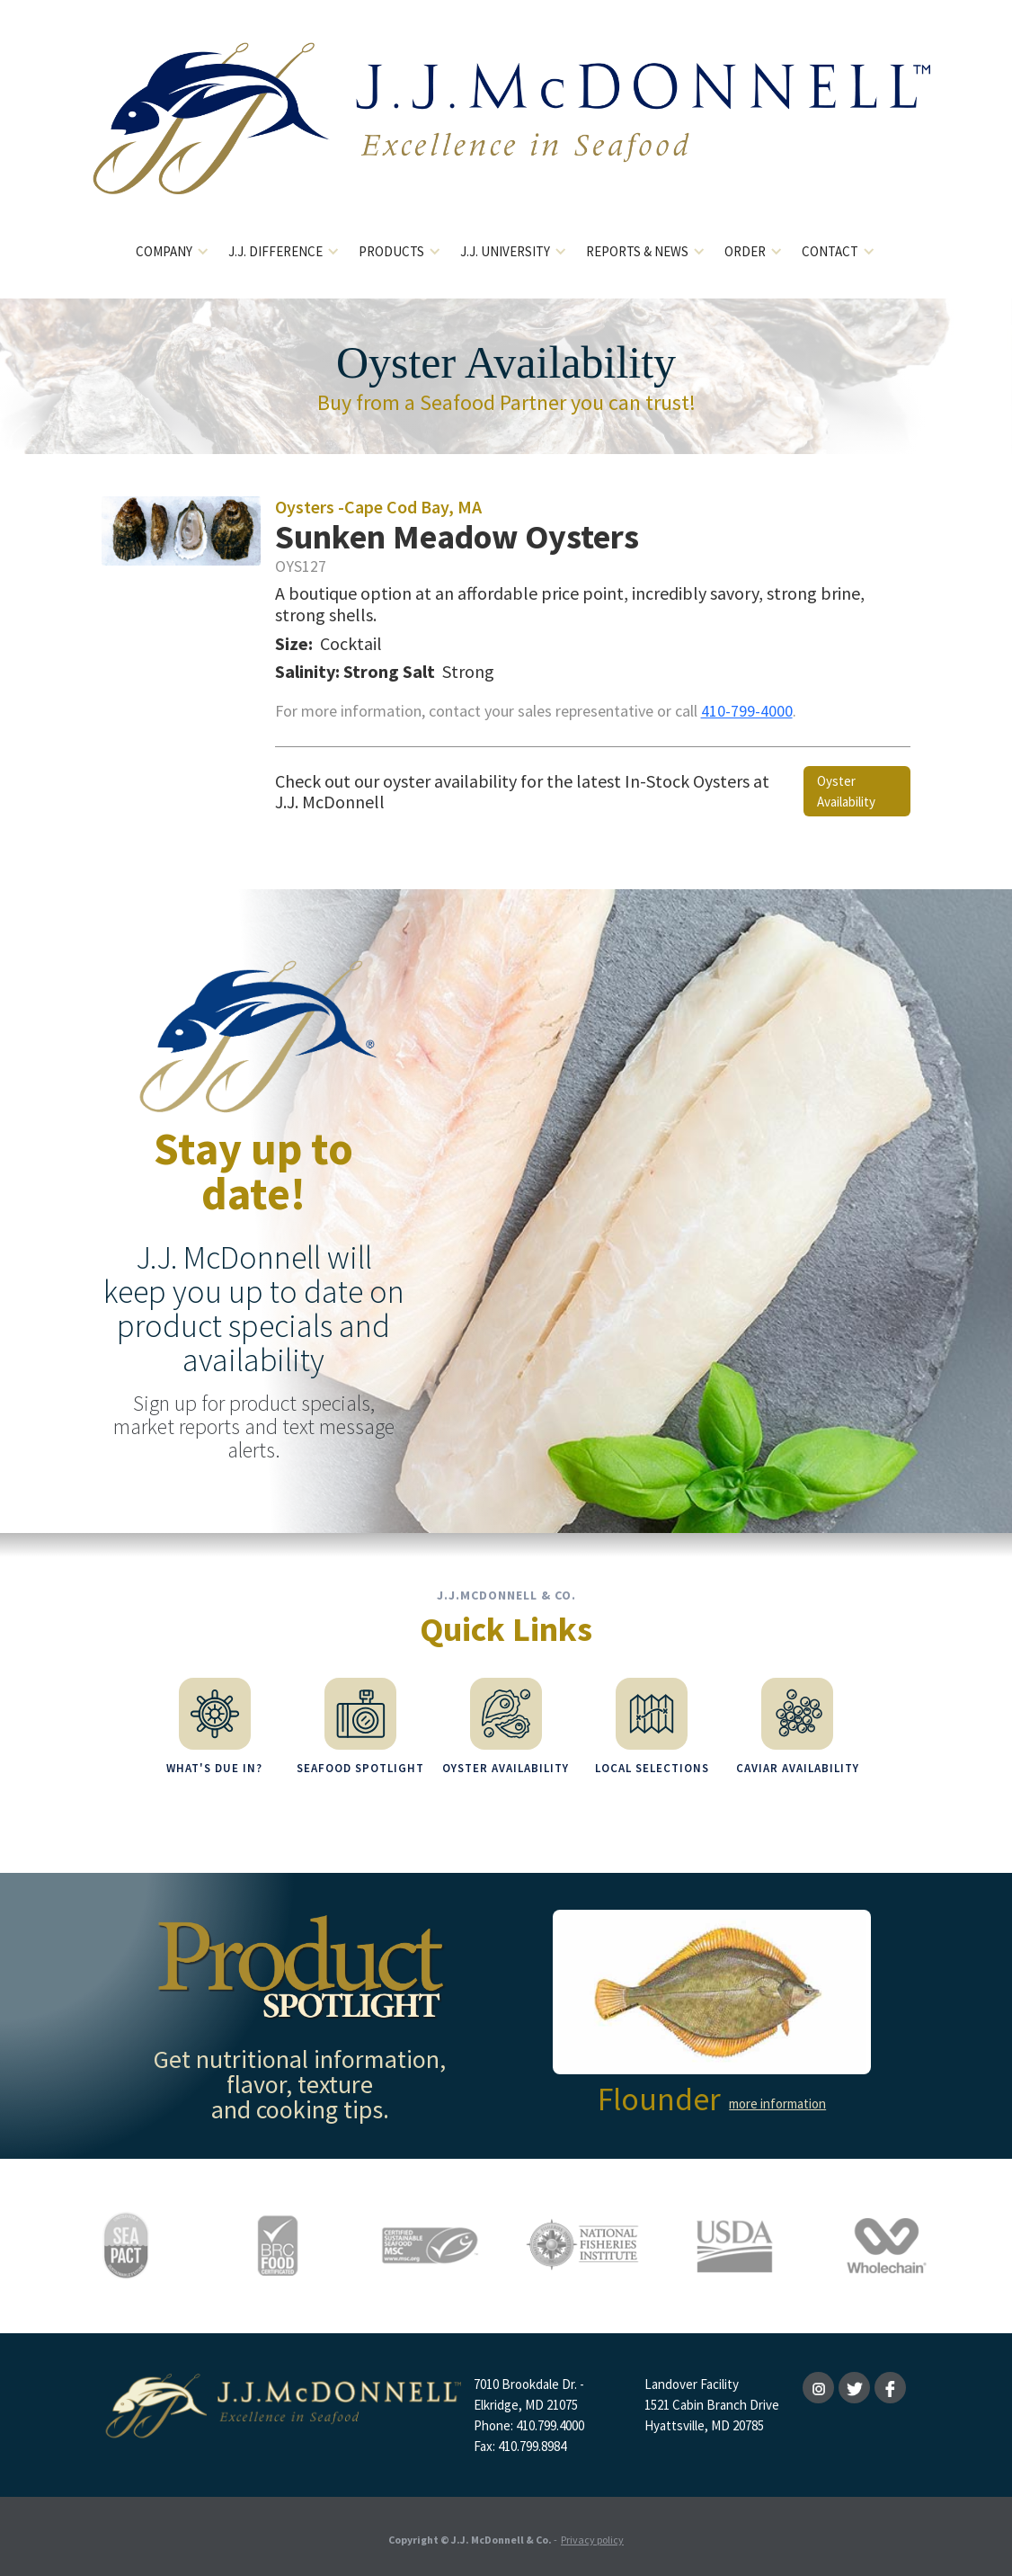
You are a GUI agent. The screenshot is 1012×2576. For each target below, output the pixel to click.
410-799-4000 (747, 710)
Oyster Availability (846, 791)
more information (777, 2099)
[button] (173, 252)
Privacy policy (592, 2535)
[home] (506, 132)
